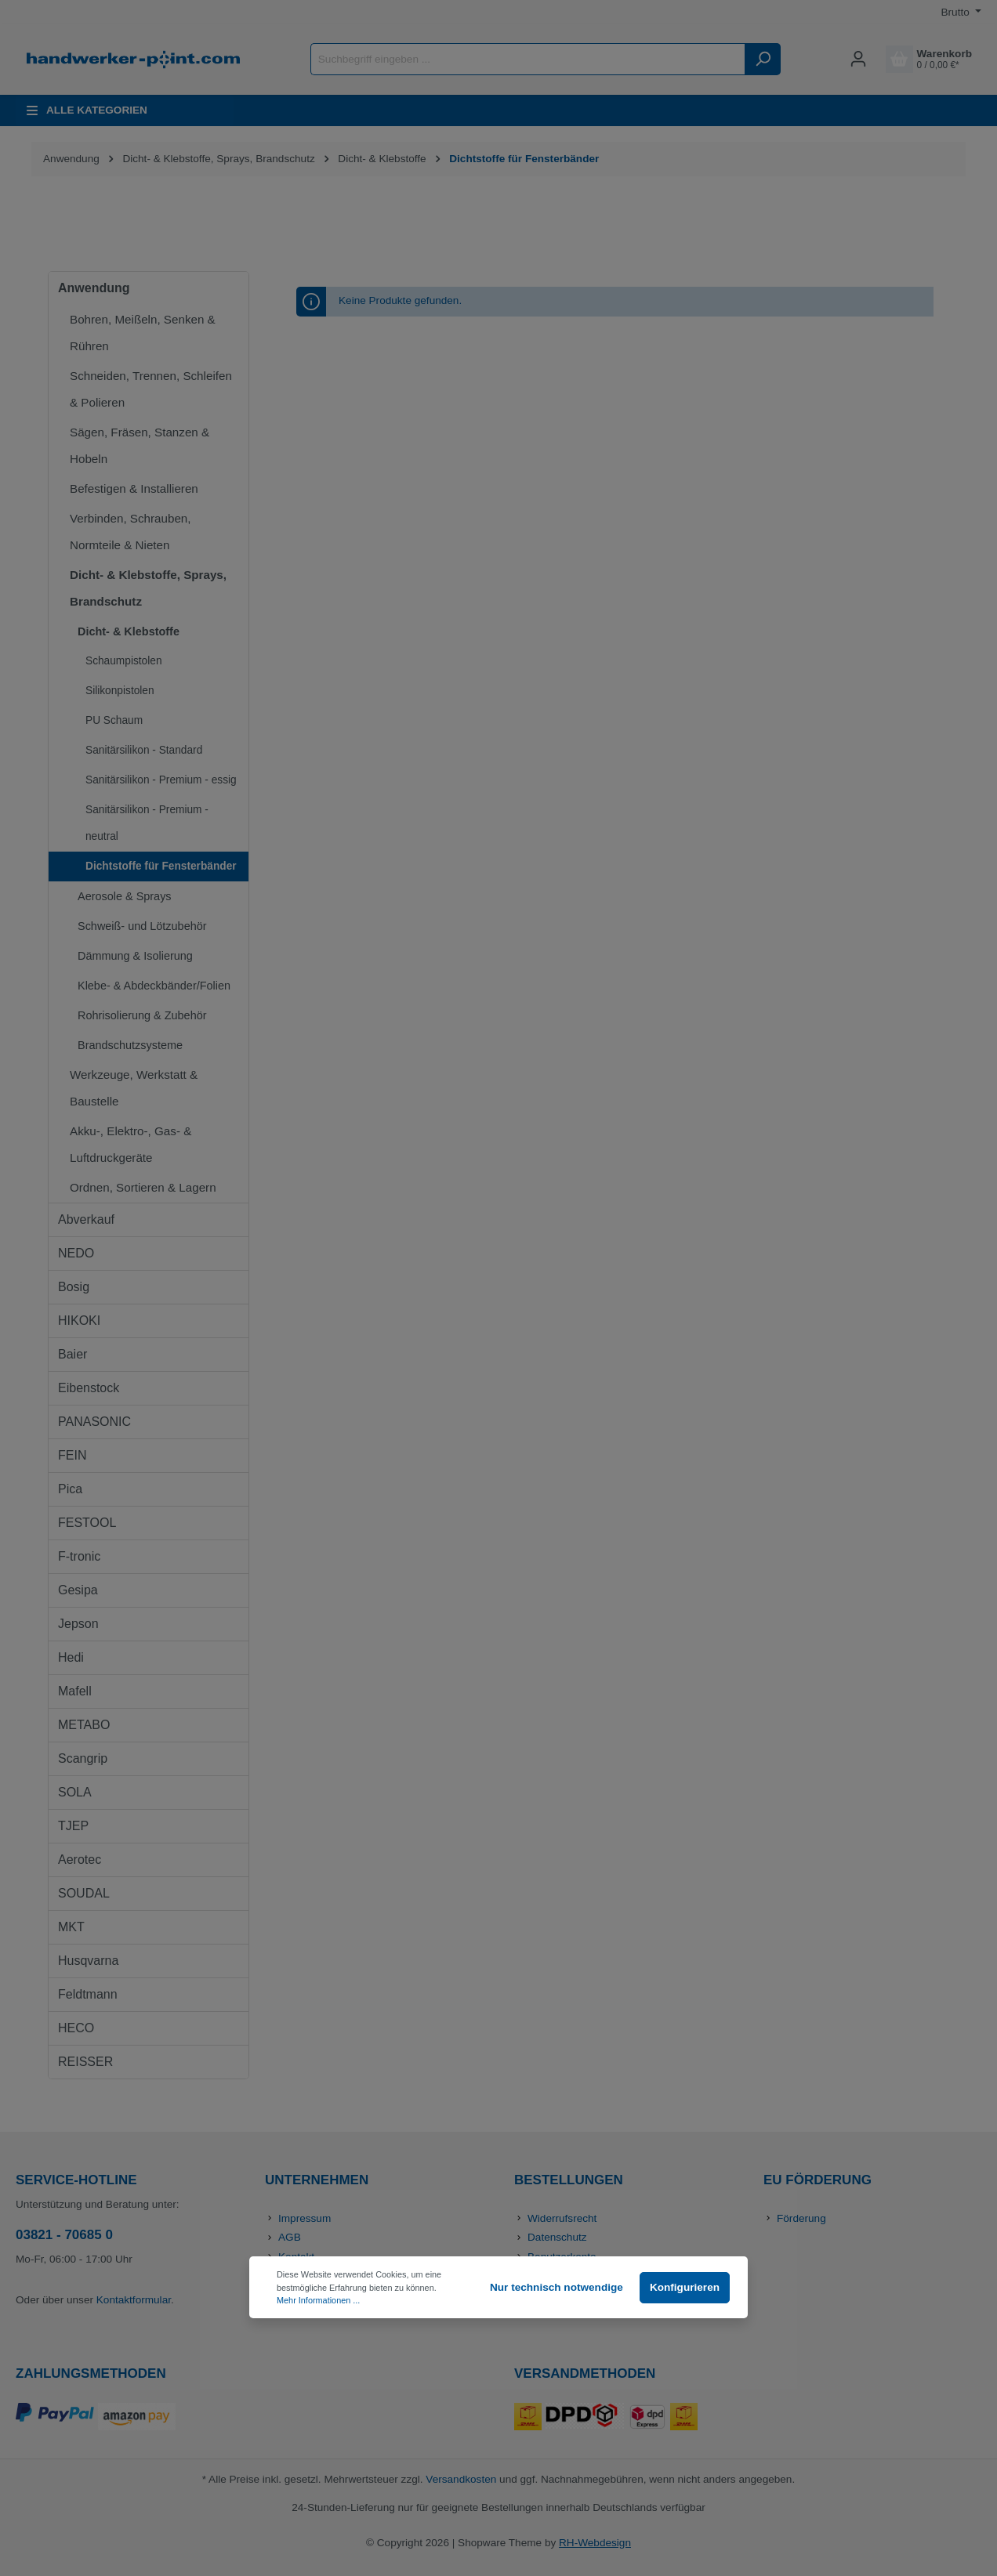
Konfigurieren (685, 2287)
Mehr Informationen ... (318, 2300)
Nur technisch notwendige (556, 2287)
